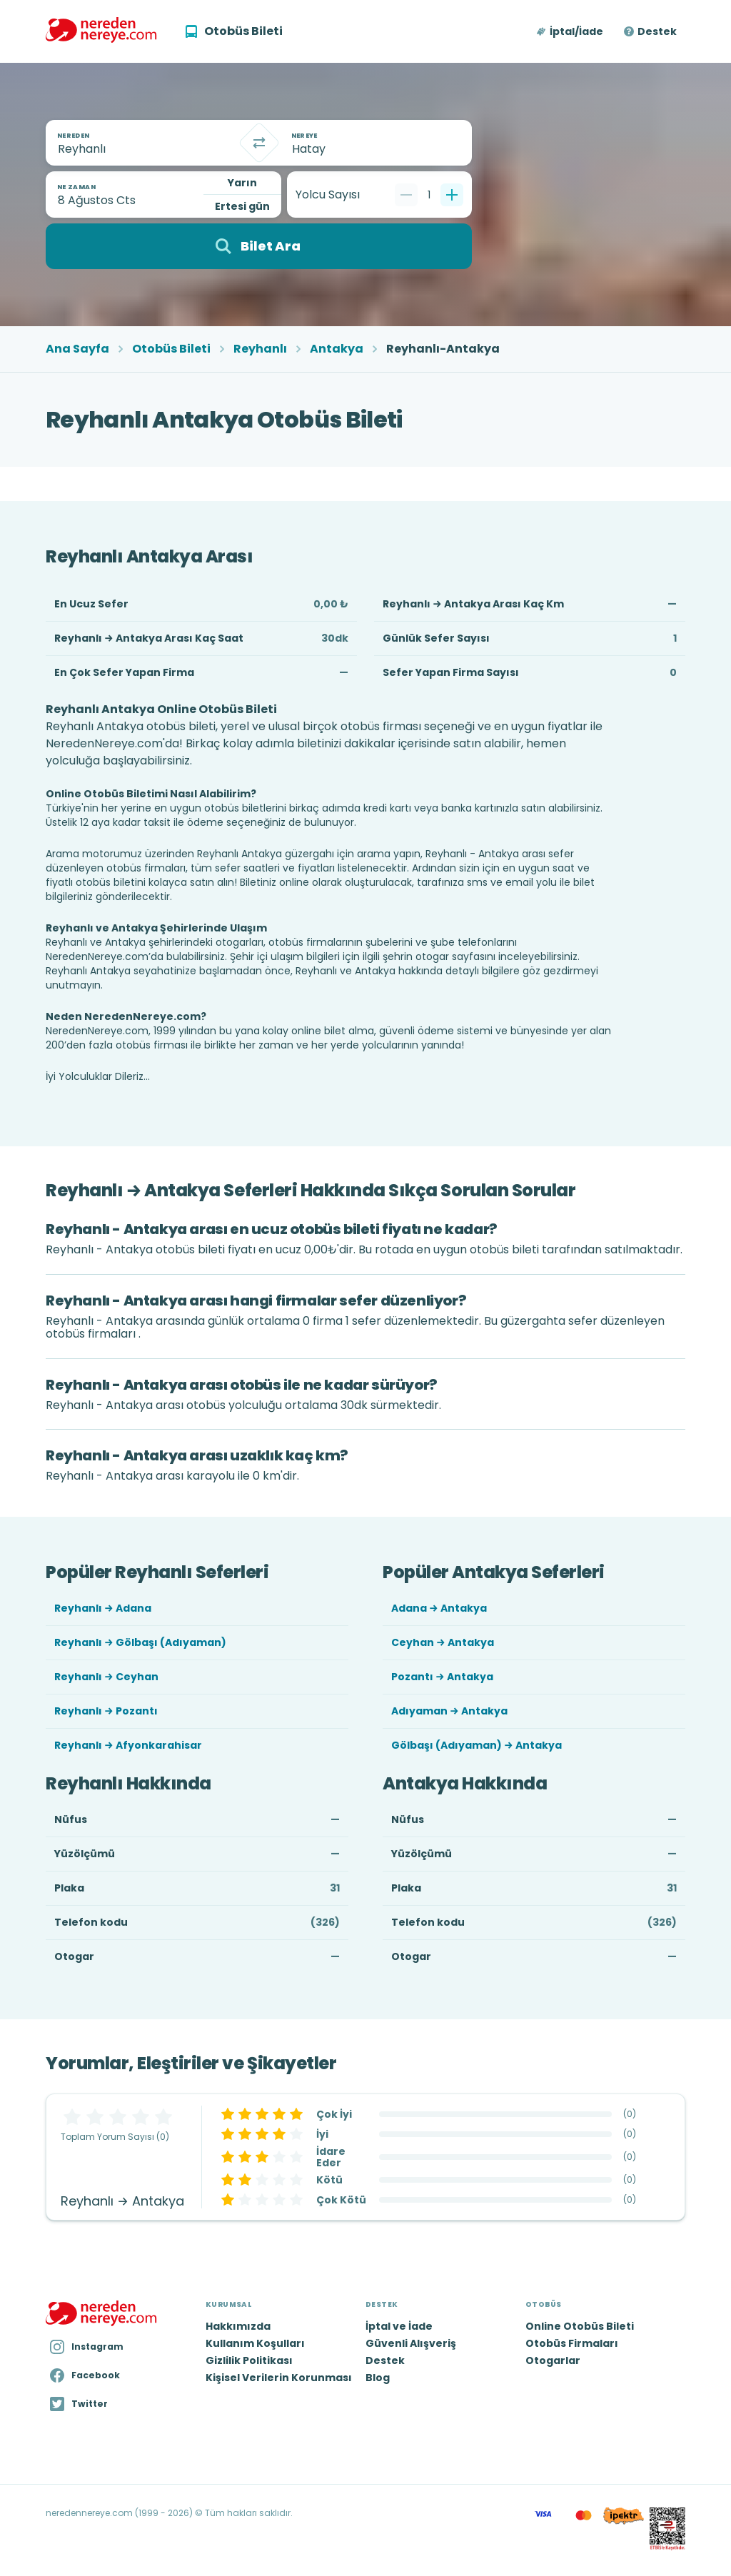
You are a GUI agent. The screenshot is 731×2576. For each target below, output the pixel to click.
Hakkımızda (238, 2326)
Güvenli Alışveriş (411, 2343)
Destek (657, 31)
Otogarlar (552, 2360)
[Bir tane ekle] (451, 194)
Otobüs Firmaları (571, 2343)
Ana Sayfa (77, 349)
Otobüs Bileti (171, 349)
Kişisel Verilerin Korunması (279, 2377)
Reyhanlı (260, 349)
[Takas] (259, 142)
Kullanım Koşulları (255, 2343)
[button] (571, 31)
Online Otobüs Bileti (579, 2326)
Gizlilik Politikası (249, 2360)
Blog (378, 2377)
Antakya (336, 349)
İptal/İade (576, 31)
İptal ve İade (399, 2326)
